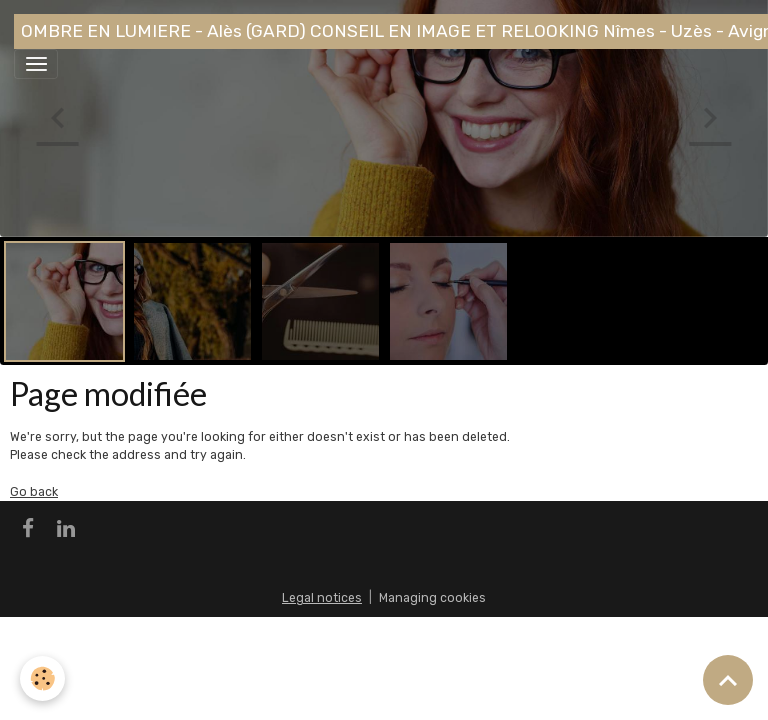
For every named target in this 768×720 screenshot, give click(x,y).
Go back (34, 492)
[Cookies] (42, 678)
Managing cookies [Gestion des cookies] (432, 598)
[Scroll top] (728, 680)
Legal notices (322, 598)
